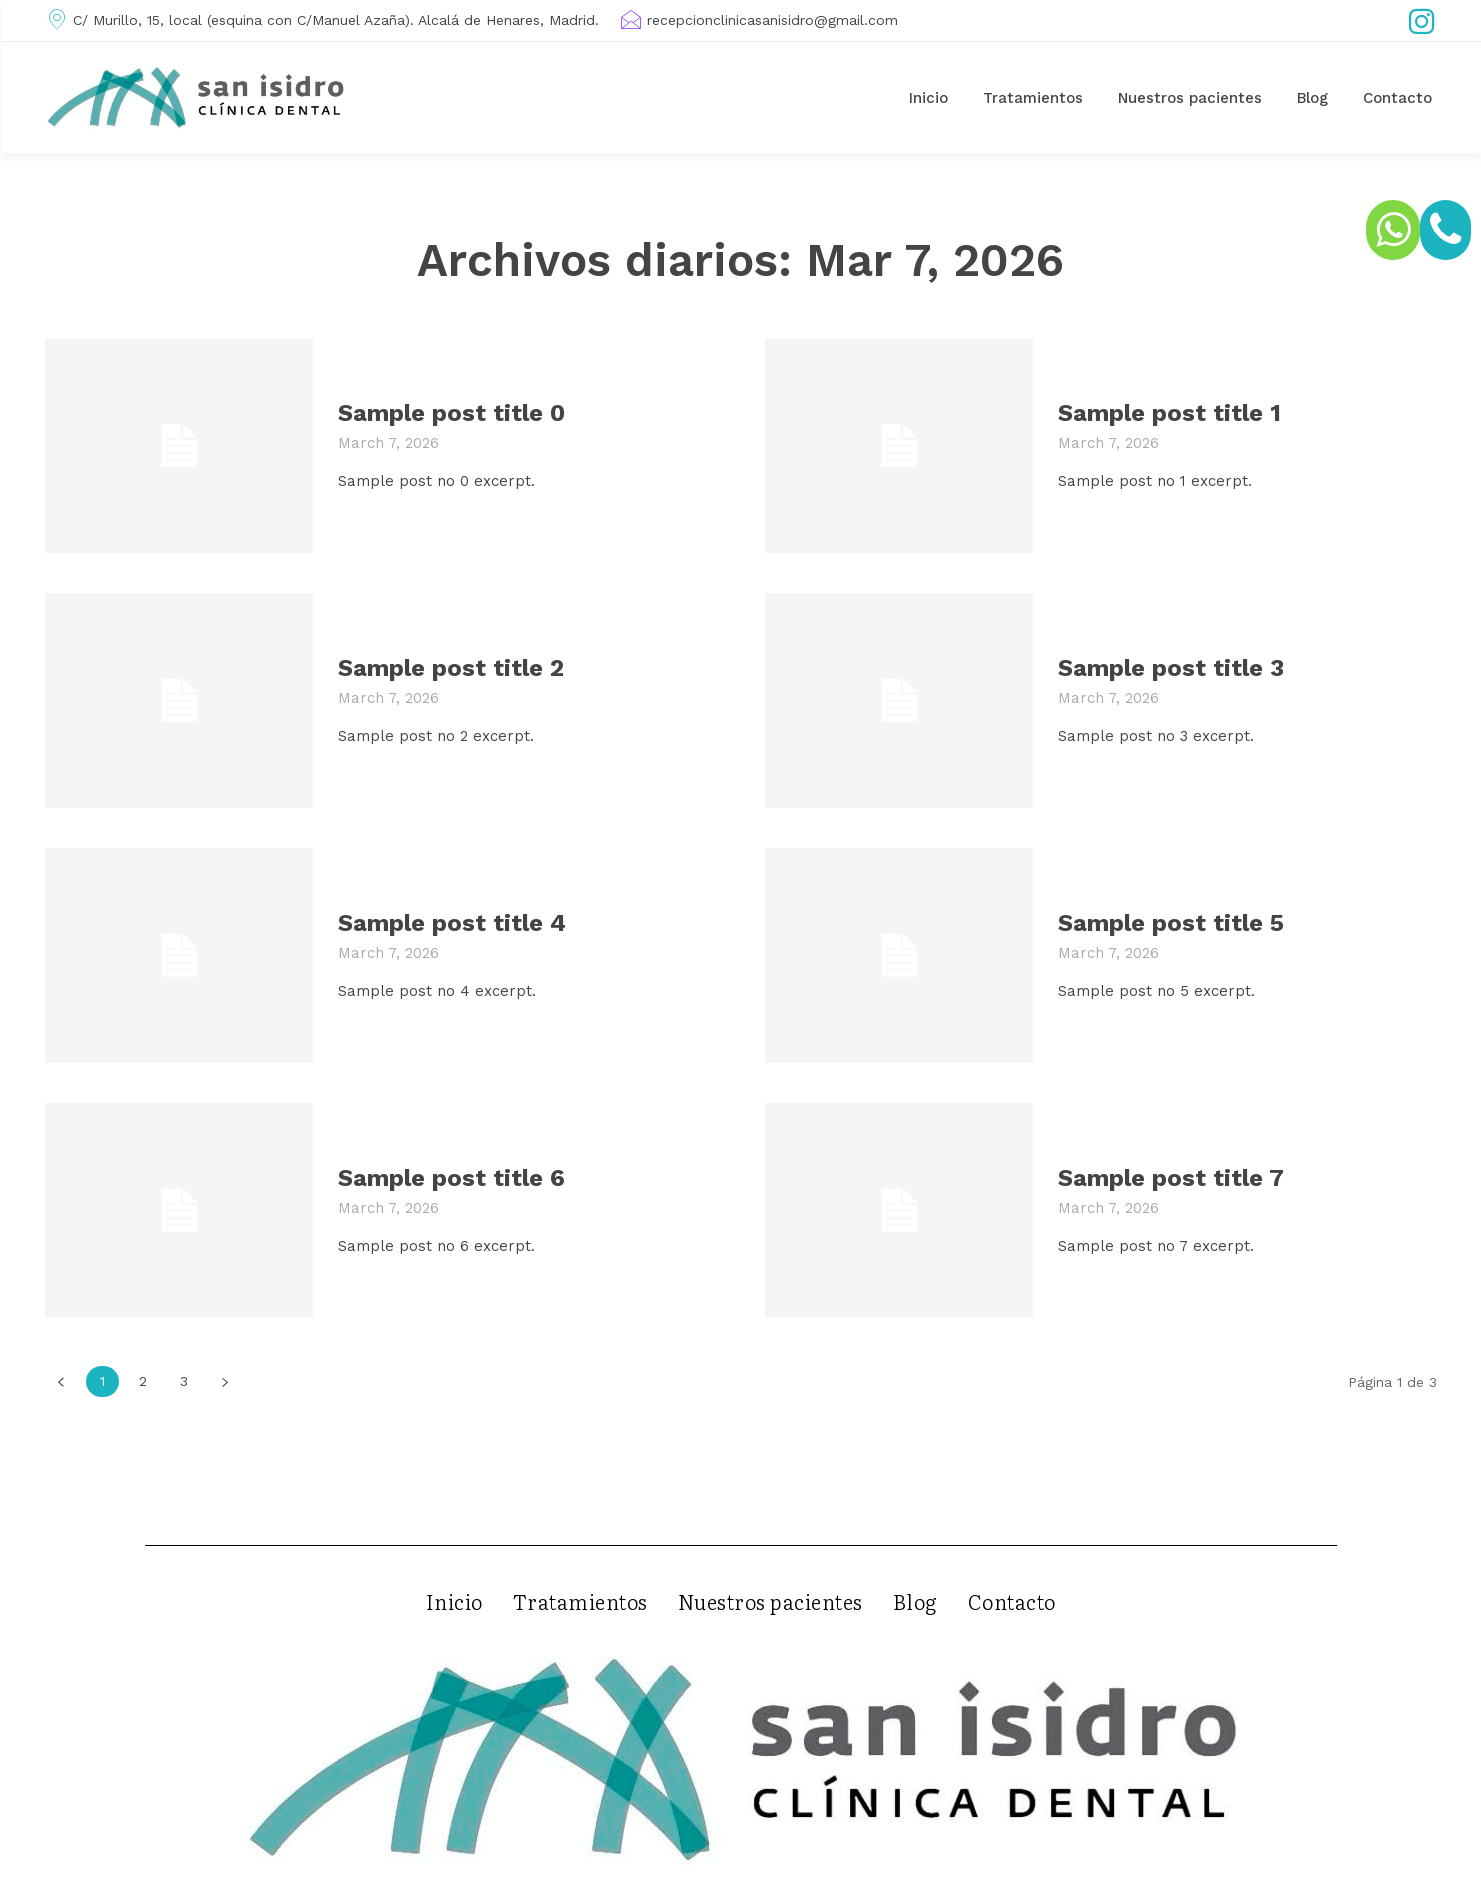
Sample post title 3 (1171, 668)
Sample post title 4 (452, 923)
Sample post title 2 (451, 668)
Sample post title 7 (1171, 1178)
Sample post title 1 (1169, 413)
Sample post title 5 (1171, 923)
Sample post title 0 (451, 413)
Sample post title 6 (451, 1178)
